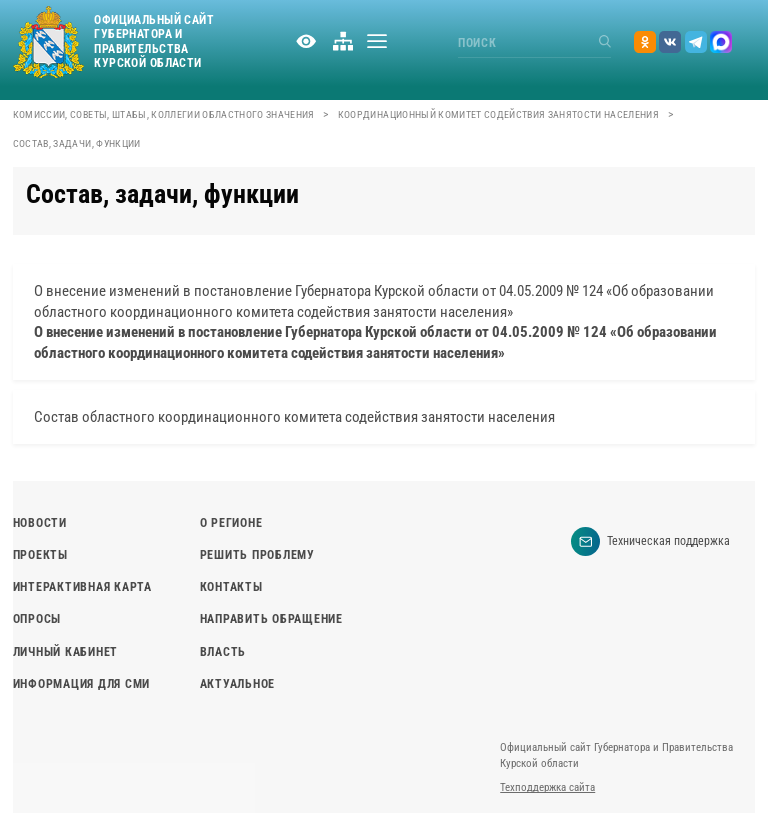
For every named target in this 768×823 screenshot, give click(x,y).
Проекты (40, 555)
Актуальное (237, 684)
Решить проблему (257, 555)
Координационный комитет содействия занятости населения (498, 114)
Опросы (37, 619)
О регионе (231, 523)
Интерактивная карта (82, 587)
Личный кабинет (65, 652)
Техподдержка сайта (547, 787)
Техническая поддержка (650, 541)
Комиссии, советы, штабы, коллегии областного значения (164, 114)
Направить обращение (271, 619)
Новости (40, 523)
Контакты (231, 587)
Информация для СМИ (81, 684)
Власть (223, 652)
